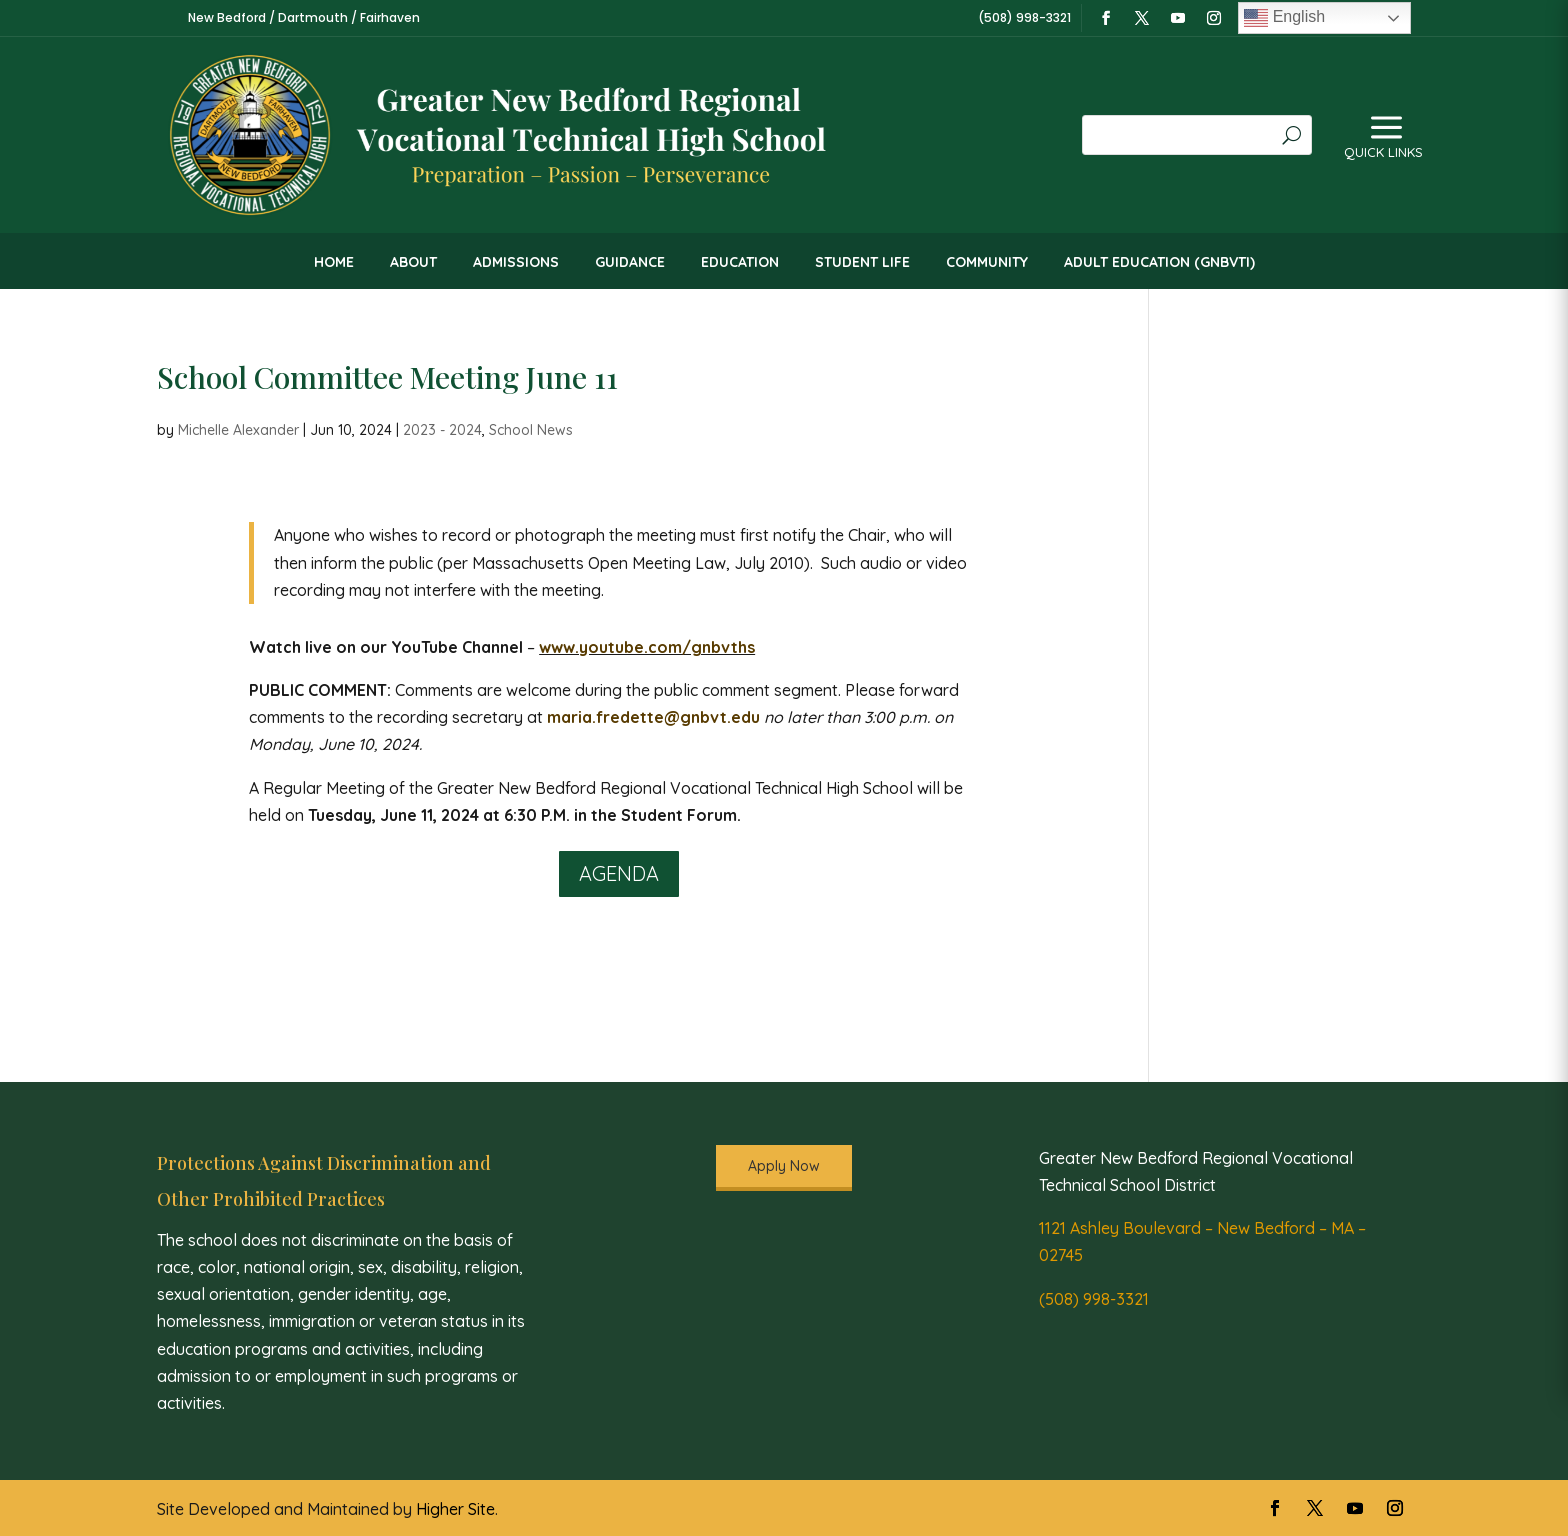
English (1284, 18)
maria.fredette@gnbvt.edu (653, 717)
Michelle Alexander (238, 430)
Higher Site (455, 1509)
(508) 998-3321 (1094, 1299)
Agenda (619, 873)
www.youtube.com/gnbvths (647, 647)
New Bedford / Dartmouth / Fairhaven (304, 17)
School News (531, 430)
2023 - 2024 (442, 430)
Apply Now (784, 1166)
